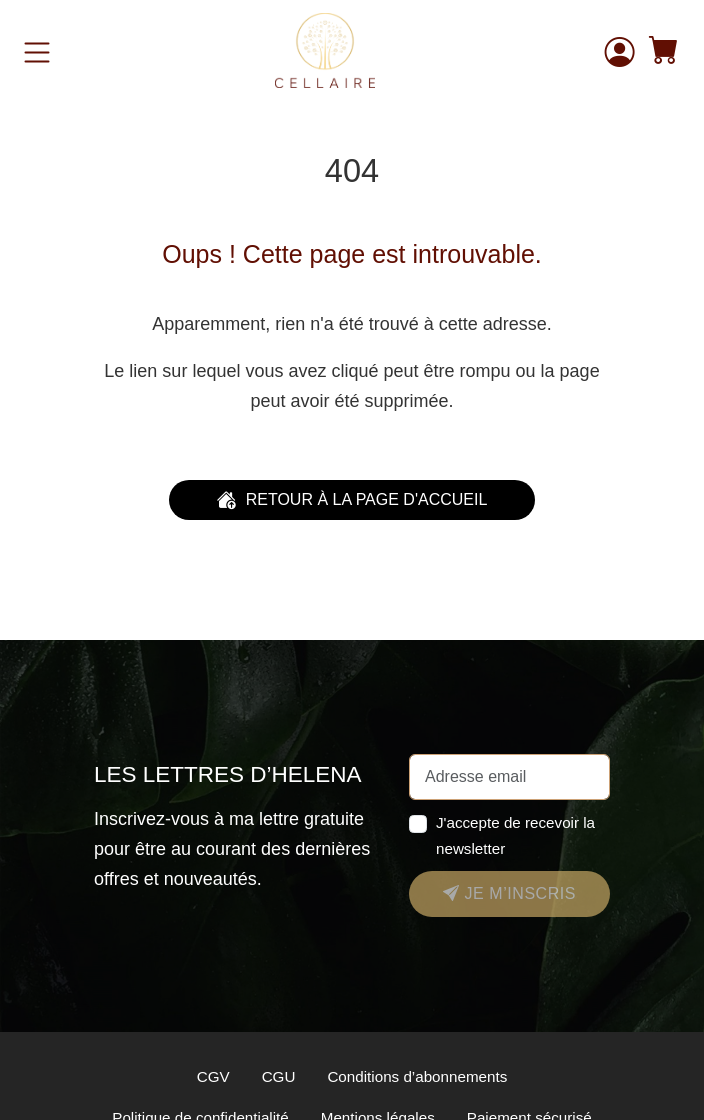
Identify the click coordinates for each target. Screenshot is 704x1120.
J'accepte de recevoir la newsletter (515, 835)
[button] (664, 52)
